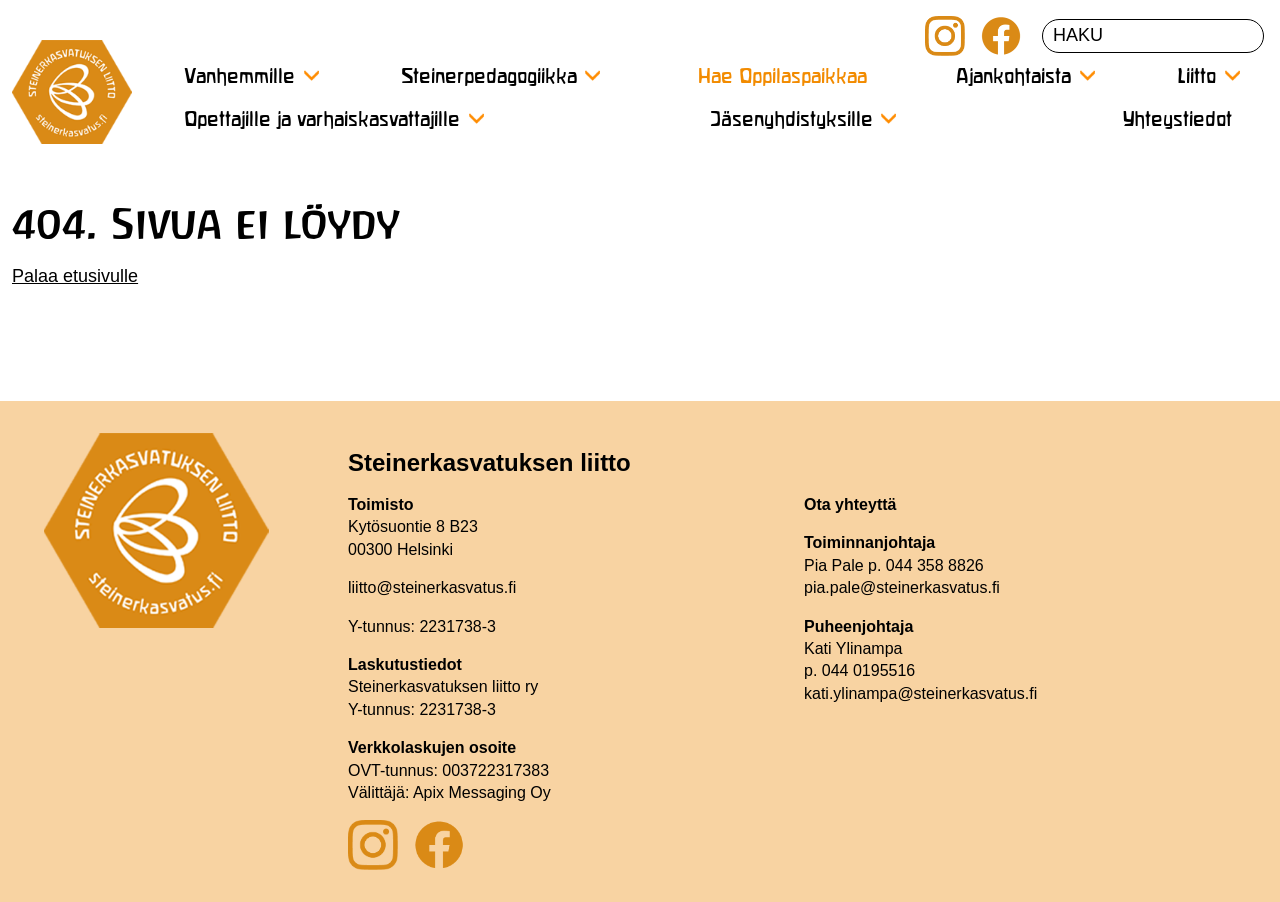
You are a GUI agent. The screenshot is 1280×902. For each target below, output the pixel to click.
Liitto (1196, 77)
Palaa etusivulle (75, 276)
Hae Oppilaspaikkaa (782, 77)
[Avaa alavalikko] (311, 75)
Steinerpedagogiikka (489, 77)
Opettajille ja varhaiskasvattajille (322, 120)
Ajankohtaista (1013, 77)
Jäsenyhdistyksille (791, 120)
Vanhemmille (239, 77)
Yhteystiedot (1177, 120)
